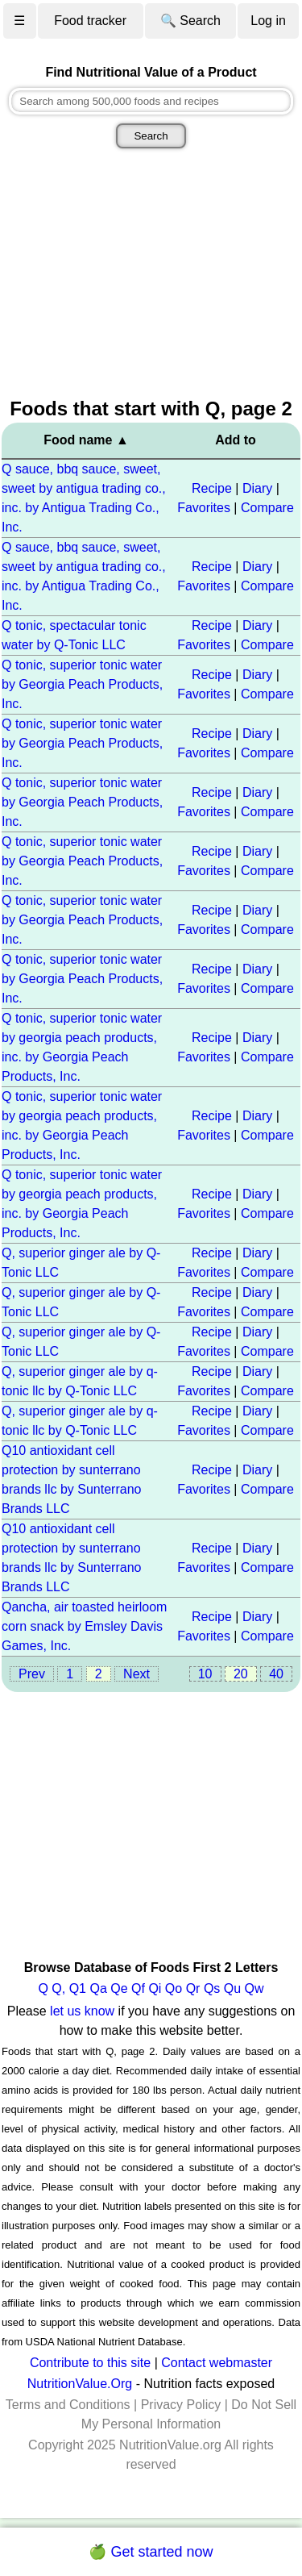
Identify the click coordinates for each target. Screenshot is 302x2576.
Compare (267, 508)
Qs (212, 1988)
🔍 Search (190, 20)
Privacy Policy (181, 2404)
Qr (193, 1988)
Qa (97, 1988)
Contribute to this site (90, 2363)
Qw (254, 1988)
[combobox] (150, 101)
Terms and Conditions (68, 2404)
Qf (138, 1988)
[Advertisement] (151, 275)
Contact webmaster (216, 2363)
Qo (173, 1988)
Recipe (212, 488)
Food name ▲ (86, 440)
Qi (154, 1988)
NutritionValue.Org (79, 2384)
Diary (257, 488)
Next (136, 1674)
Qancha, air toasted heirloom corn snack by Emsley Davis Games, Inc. (84, 1626)
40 (276, 1674)
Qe (118, 1988)
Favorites (203, 508)
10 (205, 1674)
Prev (32, 1674)
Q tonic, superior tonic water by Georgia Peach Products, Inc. (82, 684)
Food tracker (90, 20)
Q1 (77, 1988)
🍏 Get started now (151, 2552)
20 (241, 1674)
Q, (58, 1988)
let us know (82, 2011)
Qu (232, 1988)
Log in (268, 20)
